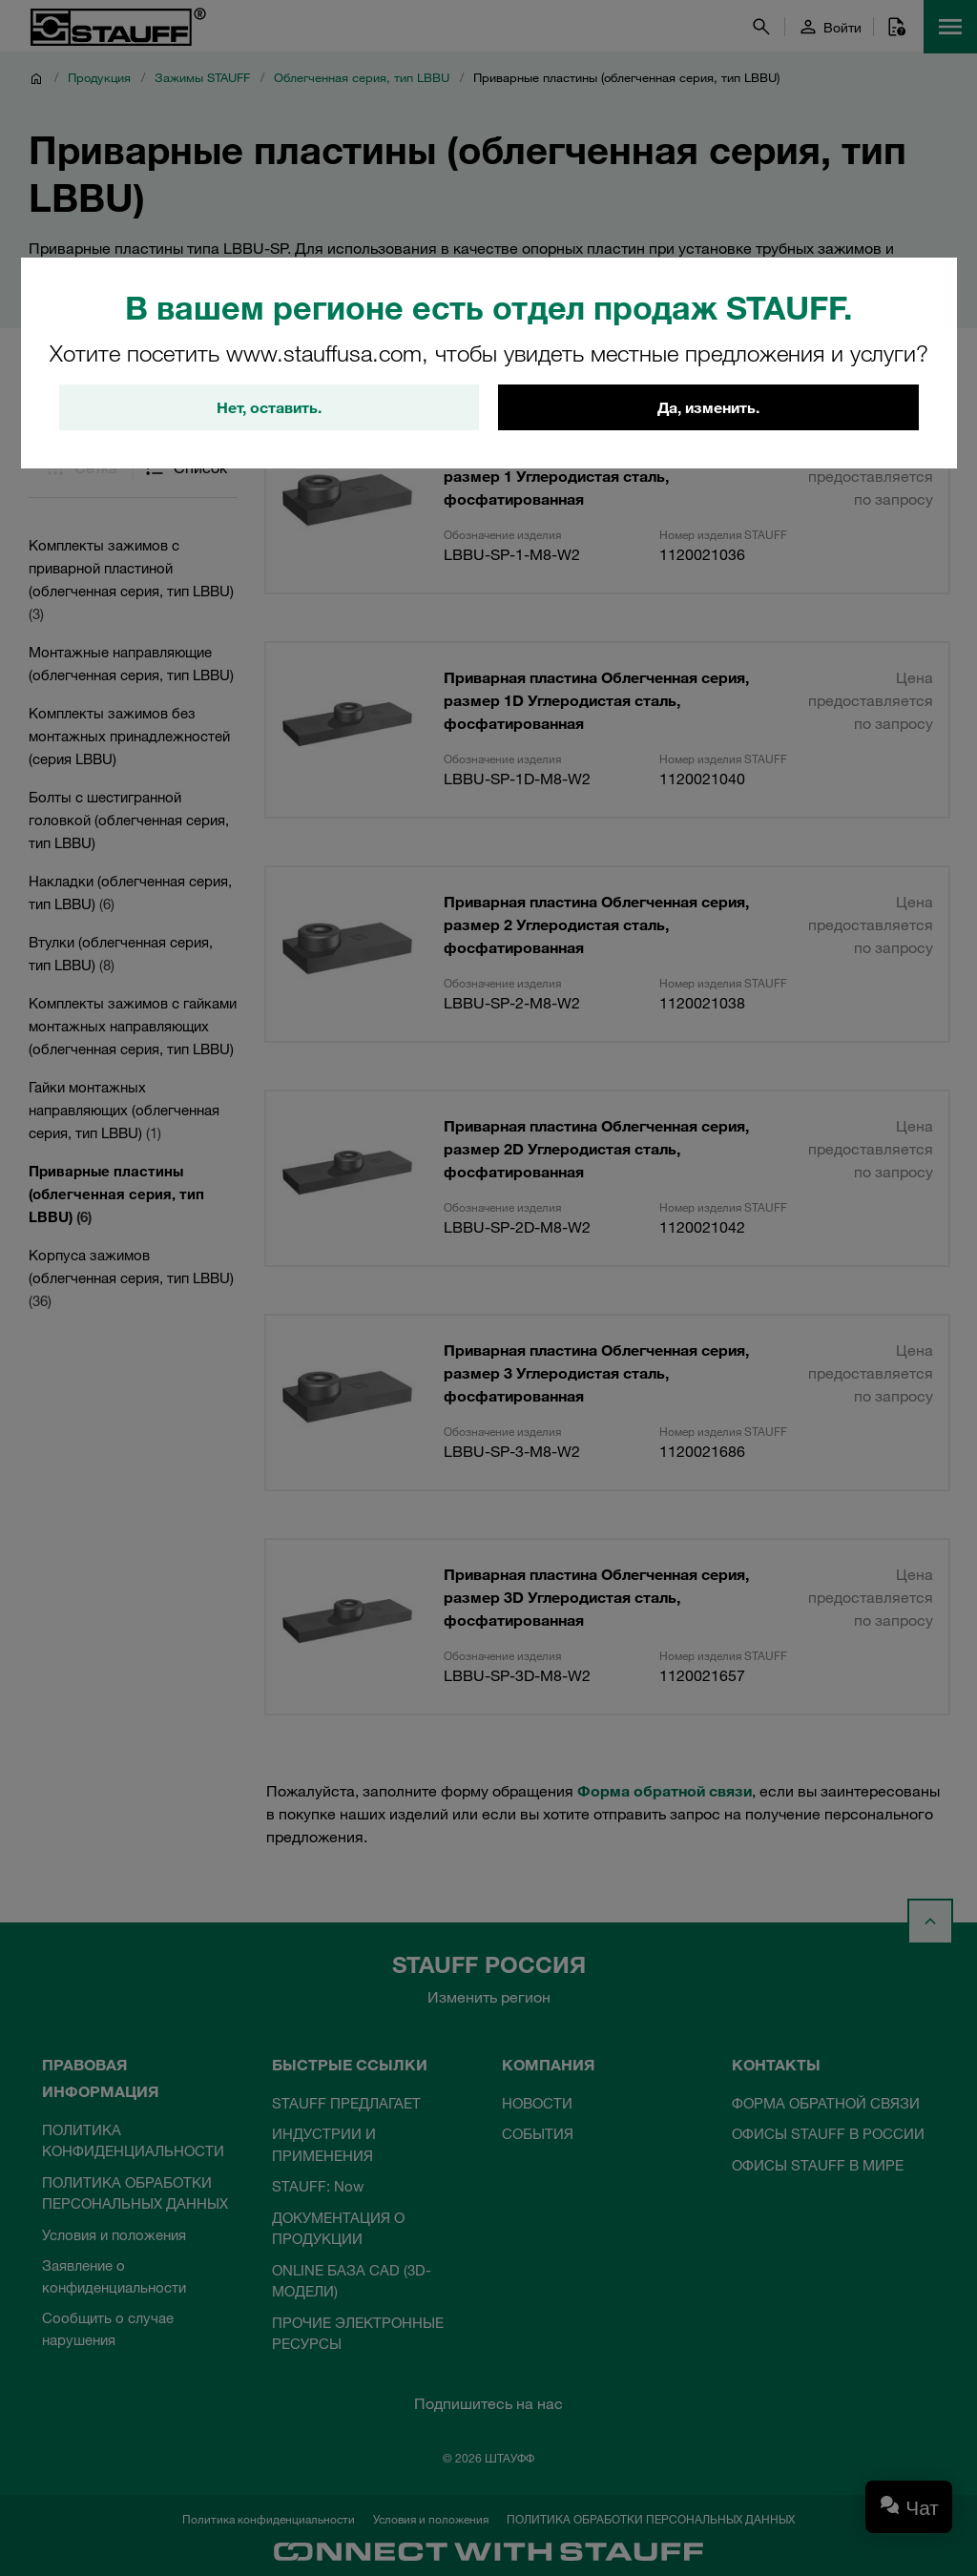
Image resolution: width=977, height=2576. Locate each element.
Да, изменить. (708, 407)
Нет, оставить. (269, 407)
